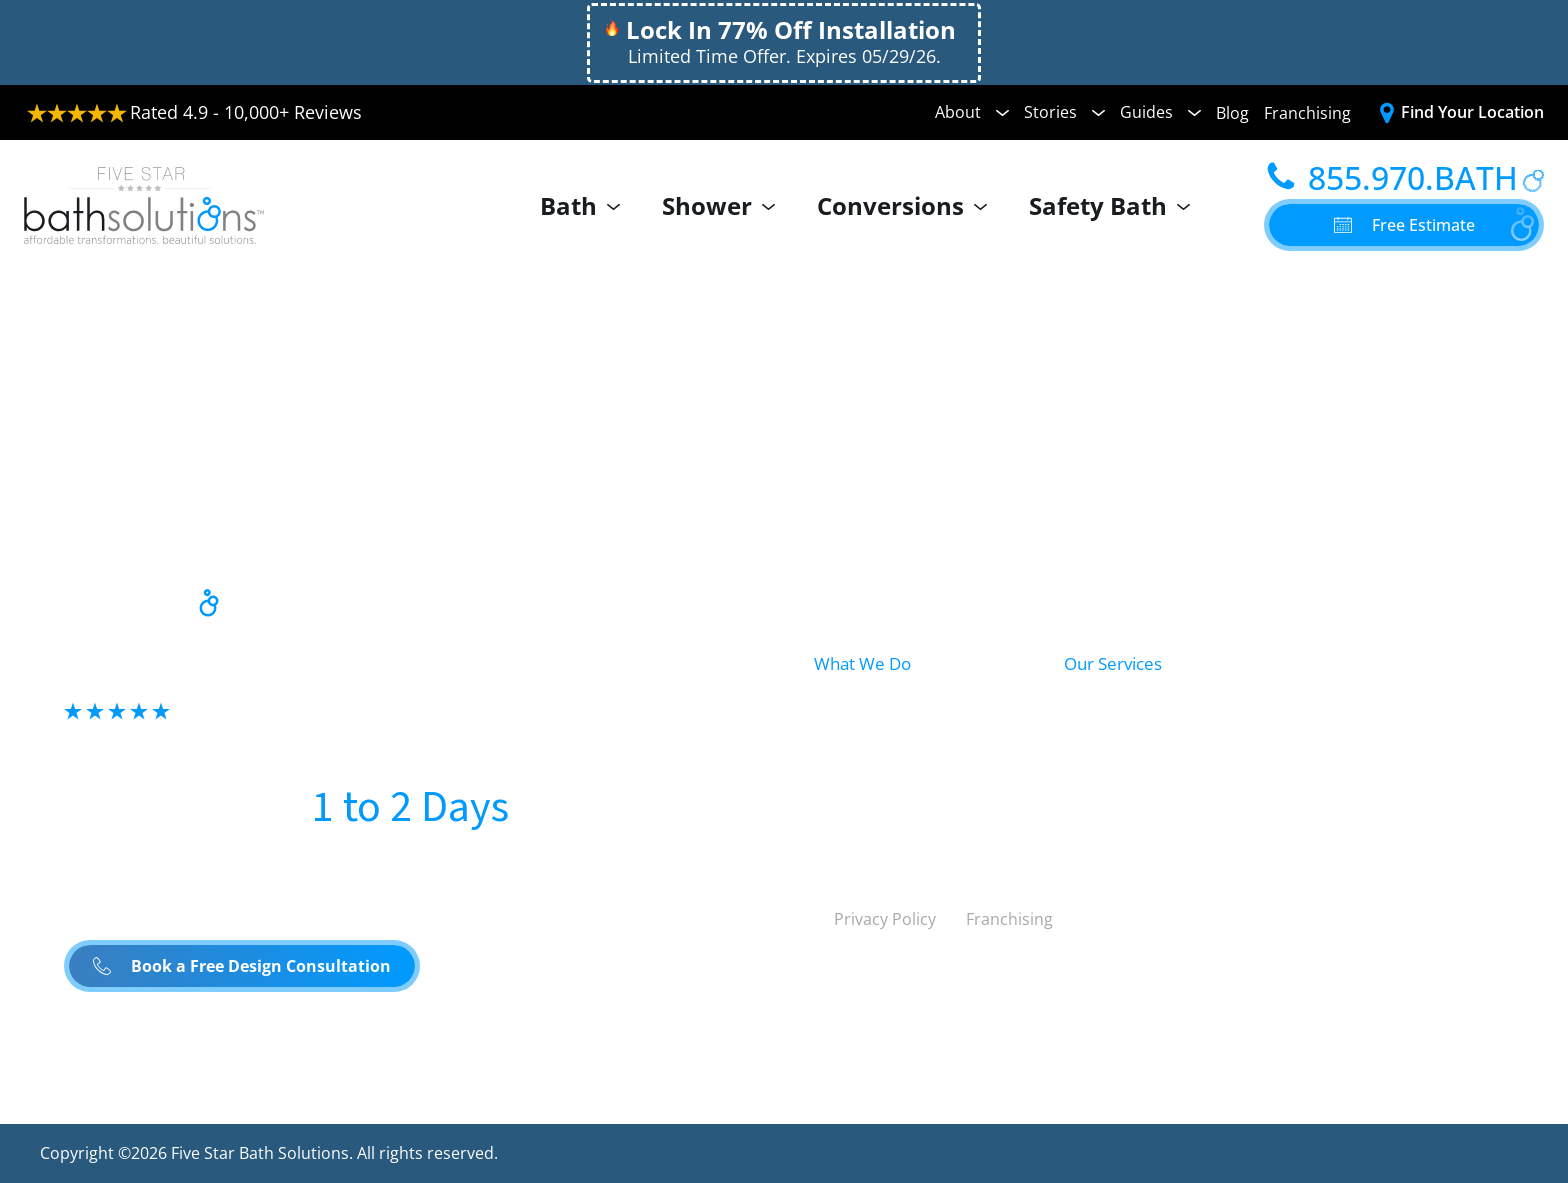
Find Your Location (1472, 112)
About (972, 112)
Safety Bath (1114, 205)
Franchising (1307, 113)
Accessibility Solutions (1377, 756)
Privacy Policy (885, 919)
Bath (585, 205)
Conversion (862, 797)
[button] (1404, 225)
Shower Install (1124, 756)
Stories (1064, 112)
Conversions (907, 205)
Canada (1017, 974)
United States (876, 974)
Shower (723, 205)
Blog (1232, 113)
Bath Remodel (1124, 711)
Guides (1160, 112)
